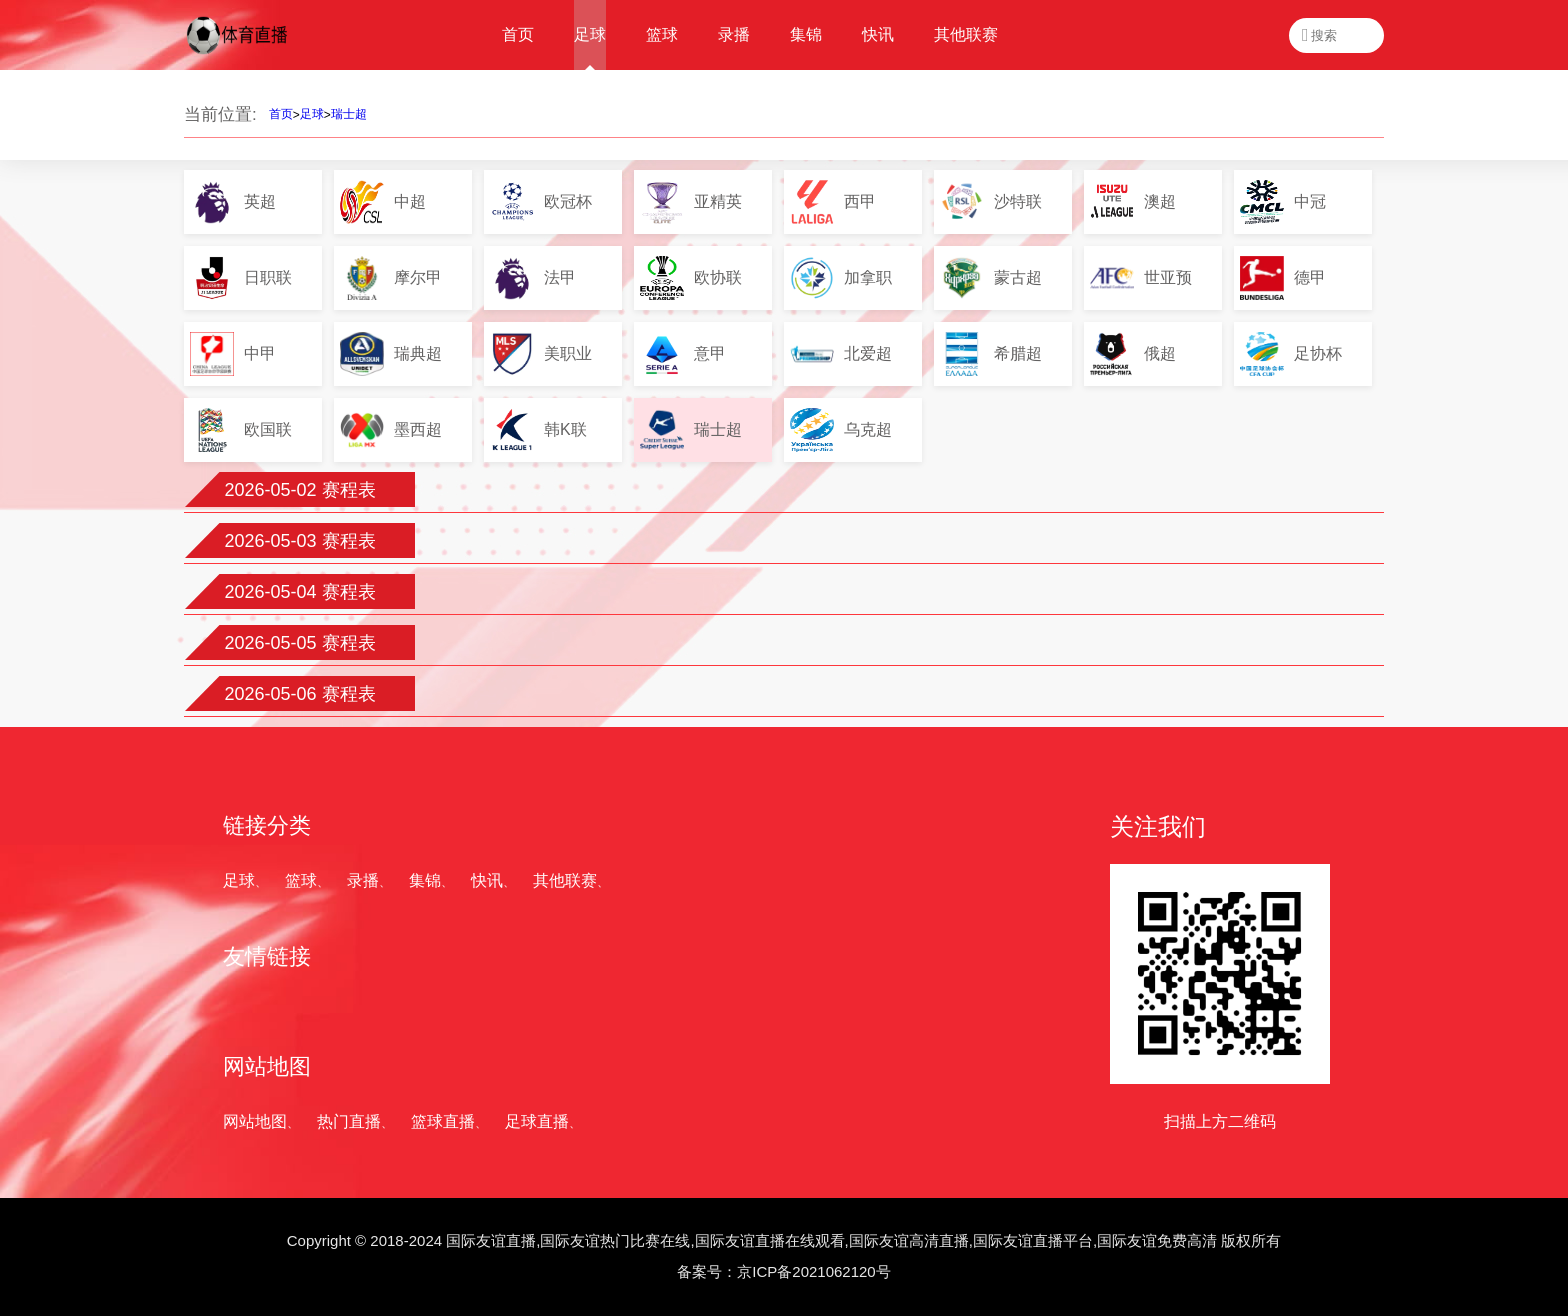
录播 (363, 880)
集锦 (425, 880)
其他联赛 (565, 880)
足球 (312, 114)
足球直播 (537, 1121)
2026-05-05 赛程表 (299, 643)
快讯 (487, 880)
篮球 (301, 880)
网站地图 (255, 1121)
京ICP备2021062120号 (813, 1271)
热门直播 (349, 1121)
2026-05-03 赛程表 (299, 541)
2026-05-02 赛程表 (299, 490)
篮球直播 (443, 1121)
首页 (281, 114)
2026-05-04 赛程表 (299, 592)
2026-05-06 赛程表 (299, 694)
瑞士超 (349, 114)
